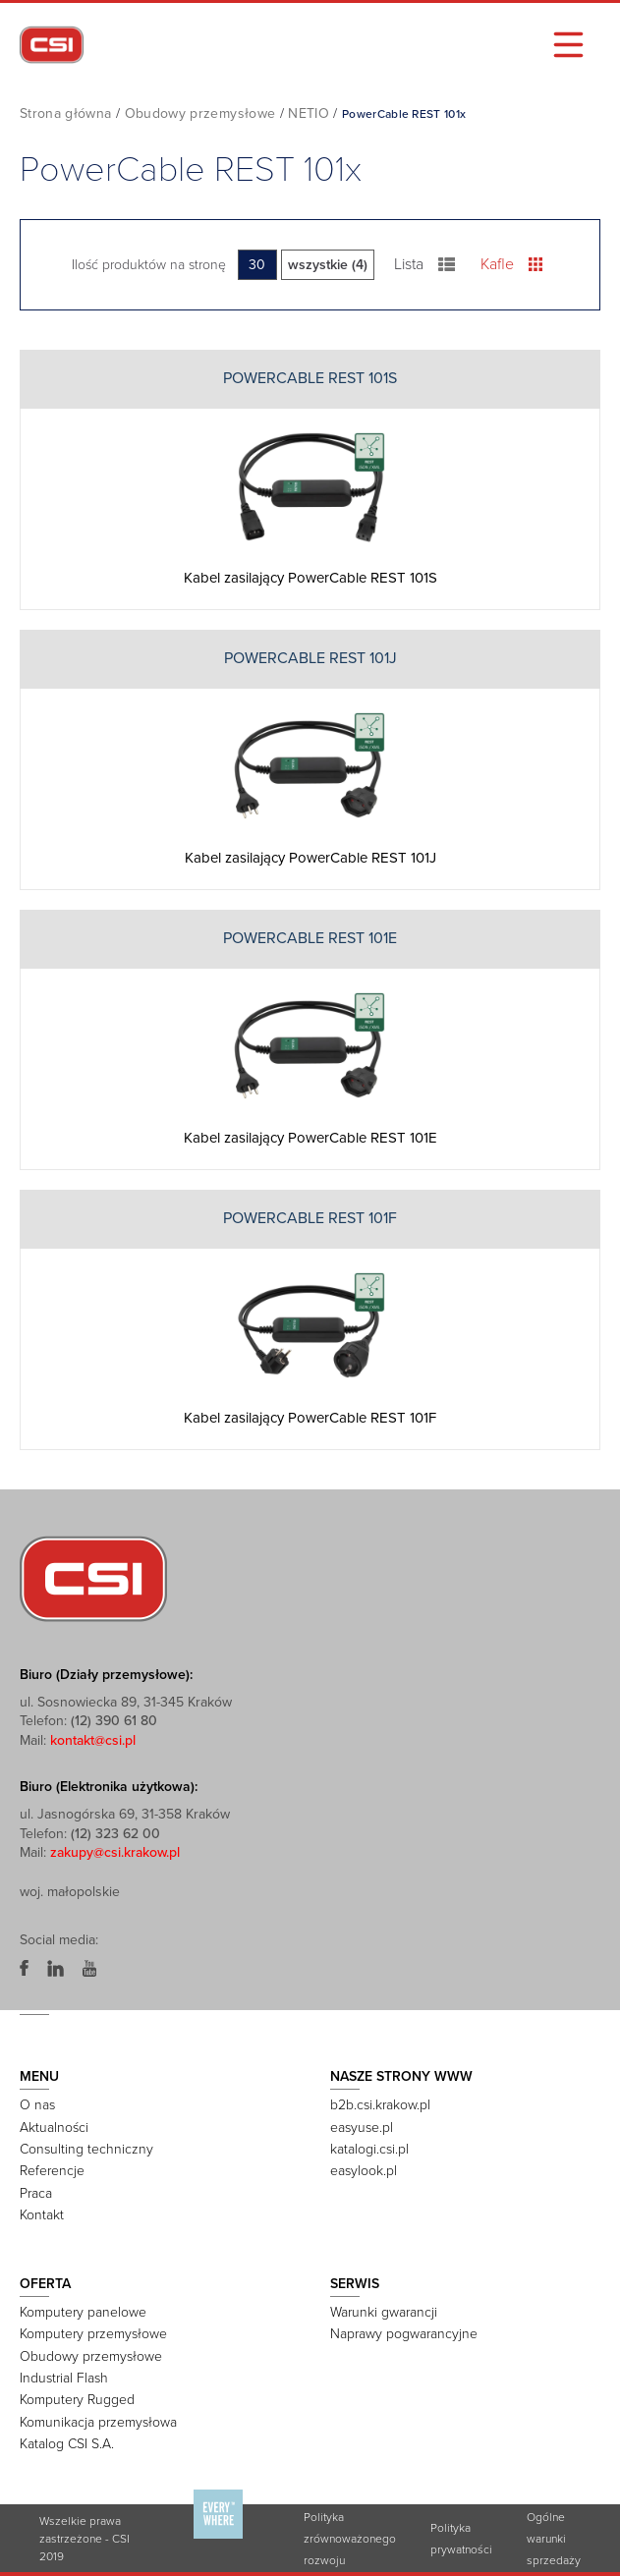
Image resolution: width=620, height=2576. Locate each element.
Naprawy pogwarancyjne (404, 2333)
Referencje (52, 2170)
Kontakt (42, 2215)
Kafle (511, 264)
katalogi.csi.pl (369, 2149)
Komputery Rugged (77, 2399)
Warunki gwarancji (383, 2312)
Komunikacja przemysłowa (98, 2422)
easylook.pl (363, 2170)
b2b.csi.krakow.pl (380, 2105)
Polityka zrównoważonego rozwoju (350, 2538)
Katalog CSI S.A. (67, 2444)
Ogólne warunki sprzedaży (554, 2538)
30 (257, 264)
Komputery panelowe (83, 2312)
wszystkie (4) (327, 264)
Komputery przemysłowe (93, 2333)
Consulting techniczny (86, 2149)
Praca (36, 2193)
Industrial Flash (64, 2378)
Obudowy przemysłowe (200, 113)
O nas (37, 2105)
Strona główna (66, 113)
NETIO (308, 113)
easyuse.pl (361, 2127)
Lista (425, 264)
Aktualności (54, 2127)
